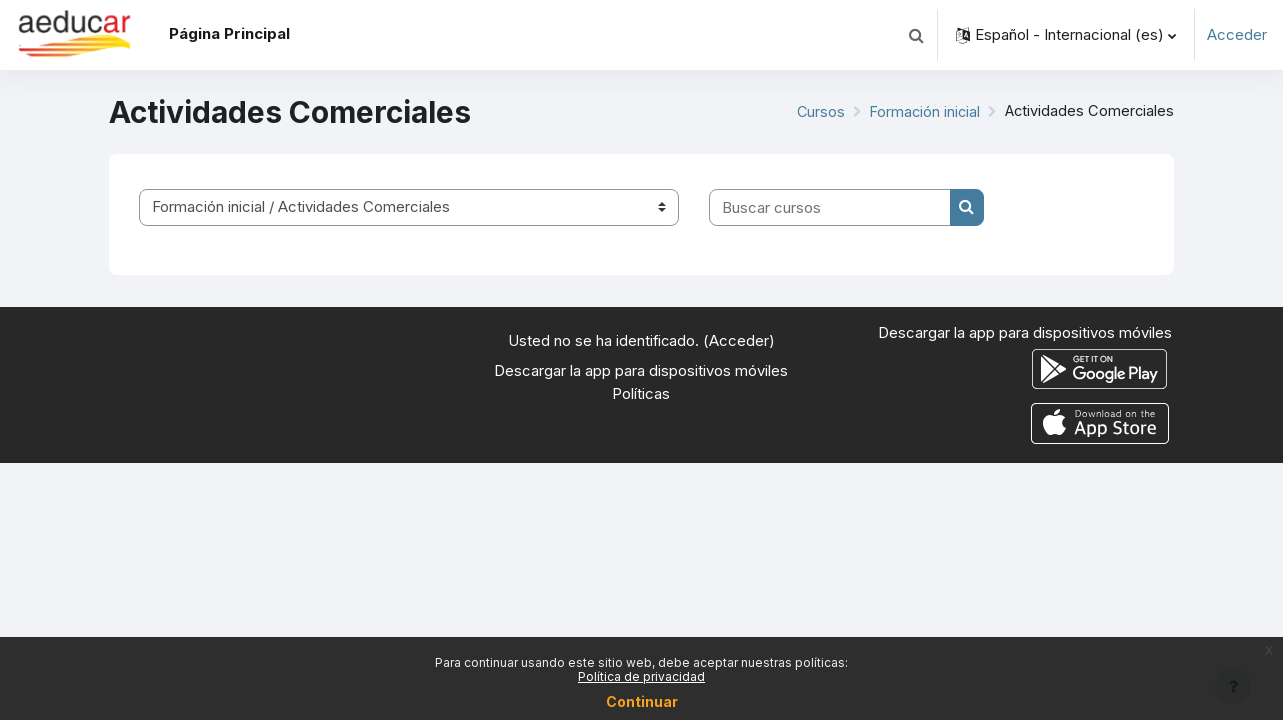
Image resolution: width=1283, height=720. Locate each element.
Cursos (814, 111)
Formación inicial (920, 111)
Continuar (642, 701)
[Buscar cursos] (830, 207)
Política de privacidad (641, 676)
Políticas (641, 393)
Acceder (1237, 34)
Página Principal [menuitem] (229, 33)
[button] (916, 35)
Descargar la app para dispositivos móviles (641, 370)
